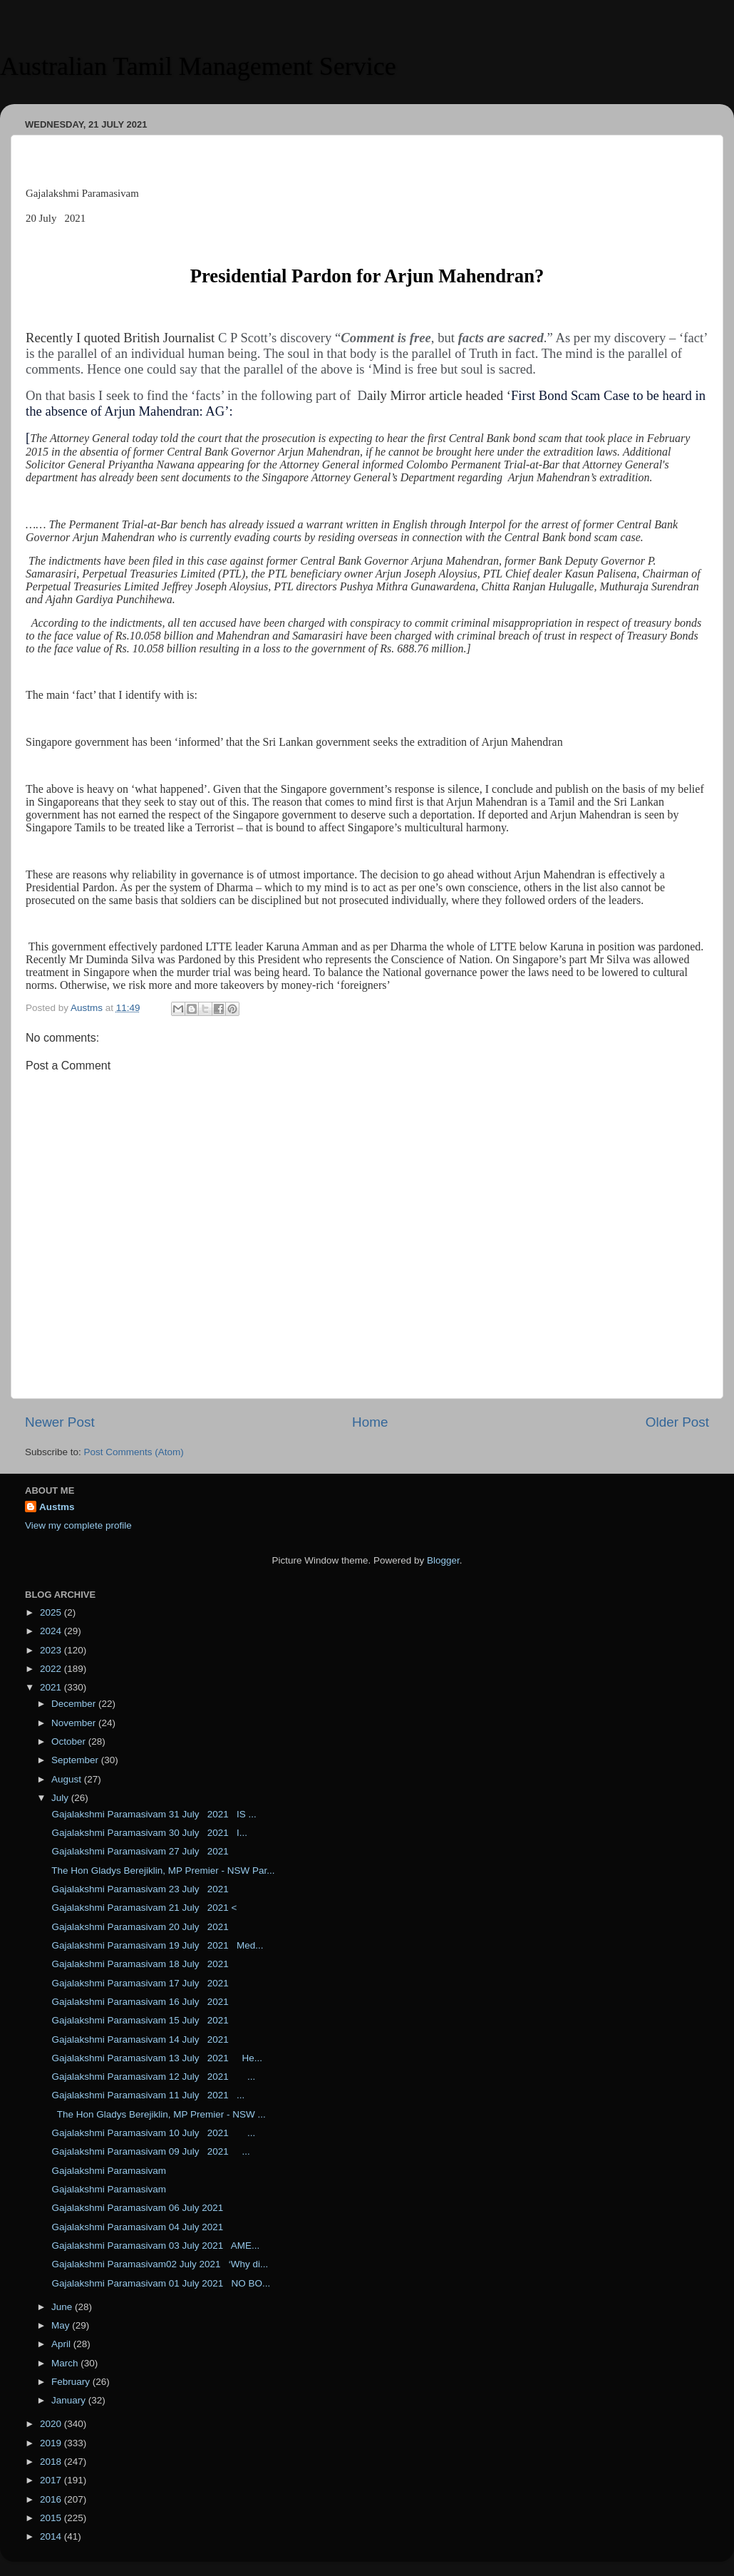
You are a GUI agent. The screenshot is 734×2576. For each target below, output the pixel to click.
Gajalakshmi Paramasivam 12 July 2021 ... (152, 2076)
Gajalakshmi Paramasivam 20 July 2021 (141, 1926)
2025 (52, 1612)
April (62, 2344)
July (61, 1797)
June (63, 2307)
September (76, 1760)
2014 (52, 2536)
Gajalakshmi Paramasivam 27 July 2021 (139, 1851)
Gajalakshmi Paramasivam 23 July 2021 (139, 1889)
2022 (52, 1668)
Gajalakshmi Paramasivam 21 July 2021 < (143, 1907)
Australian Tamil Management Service (198, 66)
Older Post (677, 1422)
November (74, 1723)
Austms (57, 1507)
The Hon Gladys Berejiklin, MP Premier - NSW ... (157, 2114)
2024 (52, 1631)
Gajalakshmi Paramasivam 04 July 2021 (136, 2227)
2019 (52, 2443)
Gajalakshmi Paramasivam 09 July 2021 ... (149, 2151)
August (67, 1779)
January (69, 2400)
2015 (52, 2518)
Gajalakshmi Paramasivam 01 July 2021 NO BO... (160, 2283)
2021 (52, 1687)
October (69, 1741)
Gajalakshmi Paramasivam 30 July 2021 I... (148, 1832)
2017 (52, 2480)
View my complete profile (78, 1525)
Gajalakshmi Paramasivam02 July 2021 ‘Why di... (159, 2264)
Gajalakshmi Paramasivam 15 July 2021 (144, 2020)
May (61, 2325)
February (72, 2381)
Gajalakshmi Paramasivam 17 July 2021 (141, 1983)
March (66, 2363)
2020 (52, 2423)
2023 (52, 1650)
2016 (52, 2499)
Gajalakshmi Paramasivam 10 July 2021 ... (152, 2133)
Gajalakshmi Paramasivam (107, 2170)
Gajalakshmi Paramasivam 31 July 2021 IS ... (153, 1814)
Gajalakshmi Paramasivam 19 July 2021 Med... (156, 1945)
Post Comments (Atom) (134, 1452)
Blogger (443, 1560)
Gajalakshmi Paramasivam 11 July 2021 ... (147, 2095)
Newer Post (60, 1422)
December (74, 1703)
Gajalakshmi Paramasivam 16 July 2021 (141, 2001)
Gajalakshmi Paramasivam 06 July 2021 (136, 2207)
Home (370, 1422)
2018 (52, 2461)
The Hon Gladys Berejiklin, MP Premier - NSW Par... (162, 1870)
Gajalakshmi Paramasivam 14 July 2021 (139, 2039)
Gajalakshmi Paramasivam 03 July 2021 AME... (154, 2245)
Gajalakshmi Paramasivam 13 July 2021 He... (155, 2058)
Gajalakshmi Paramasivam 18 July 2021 (141, 1964)
